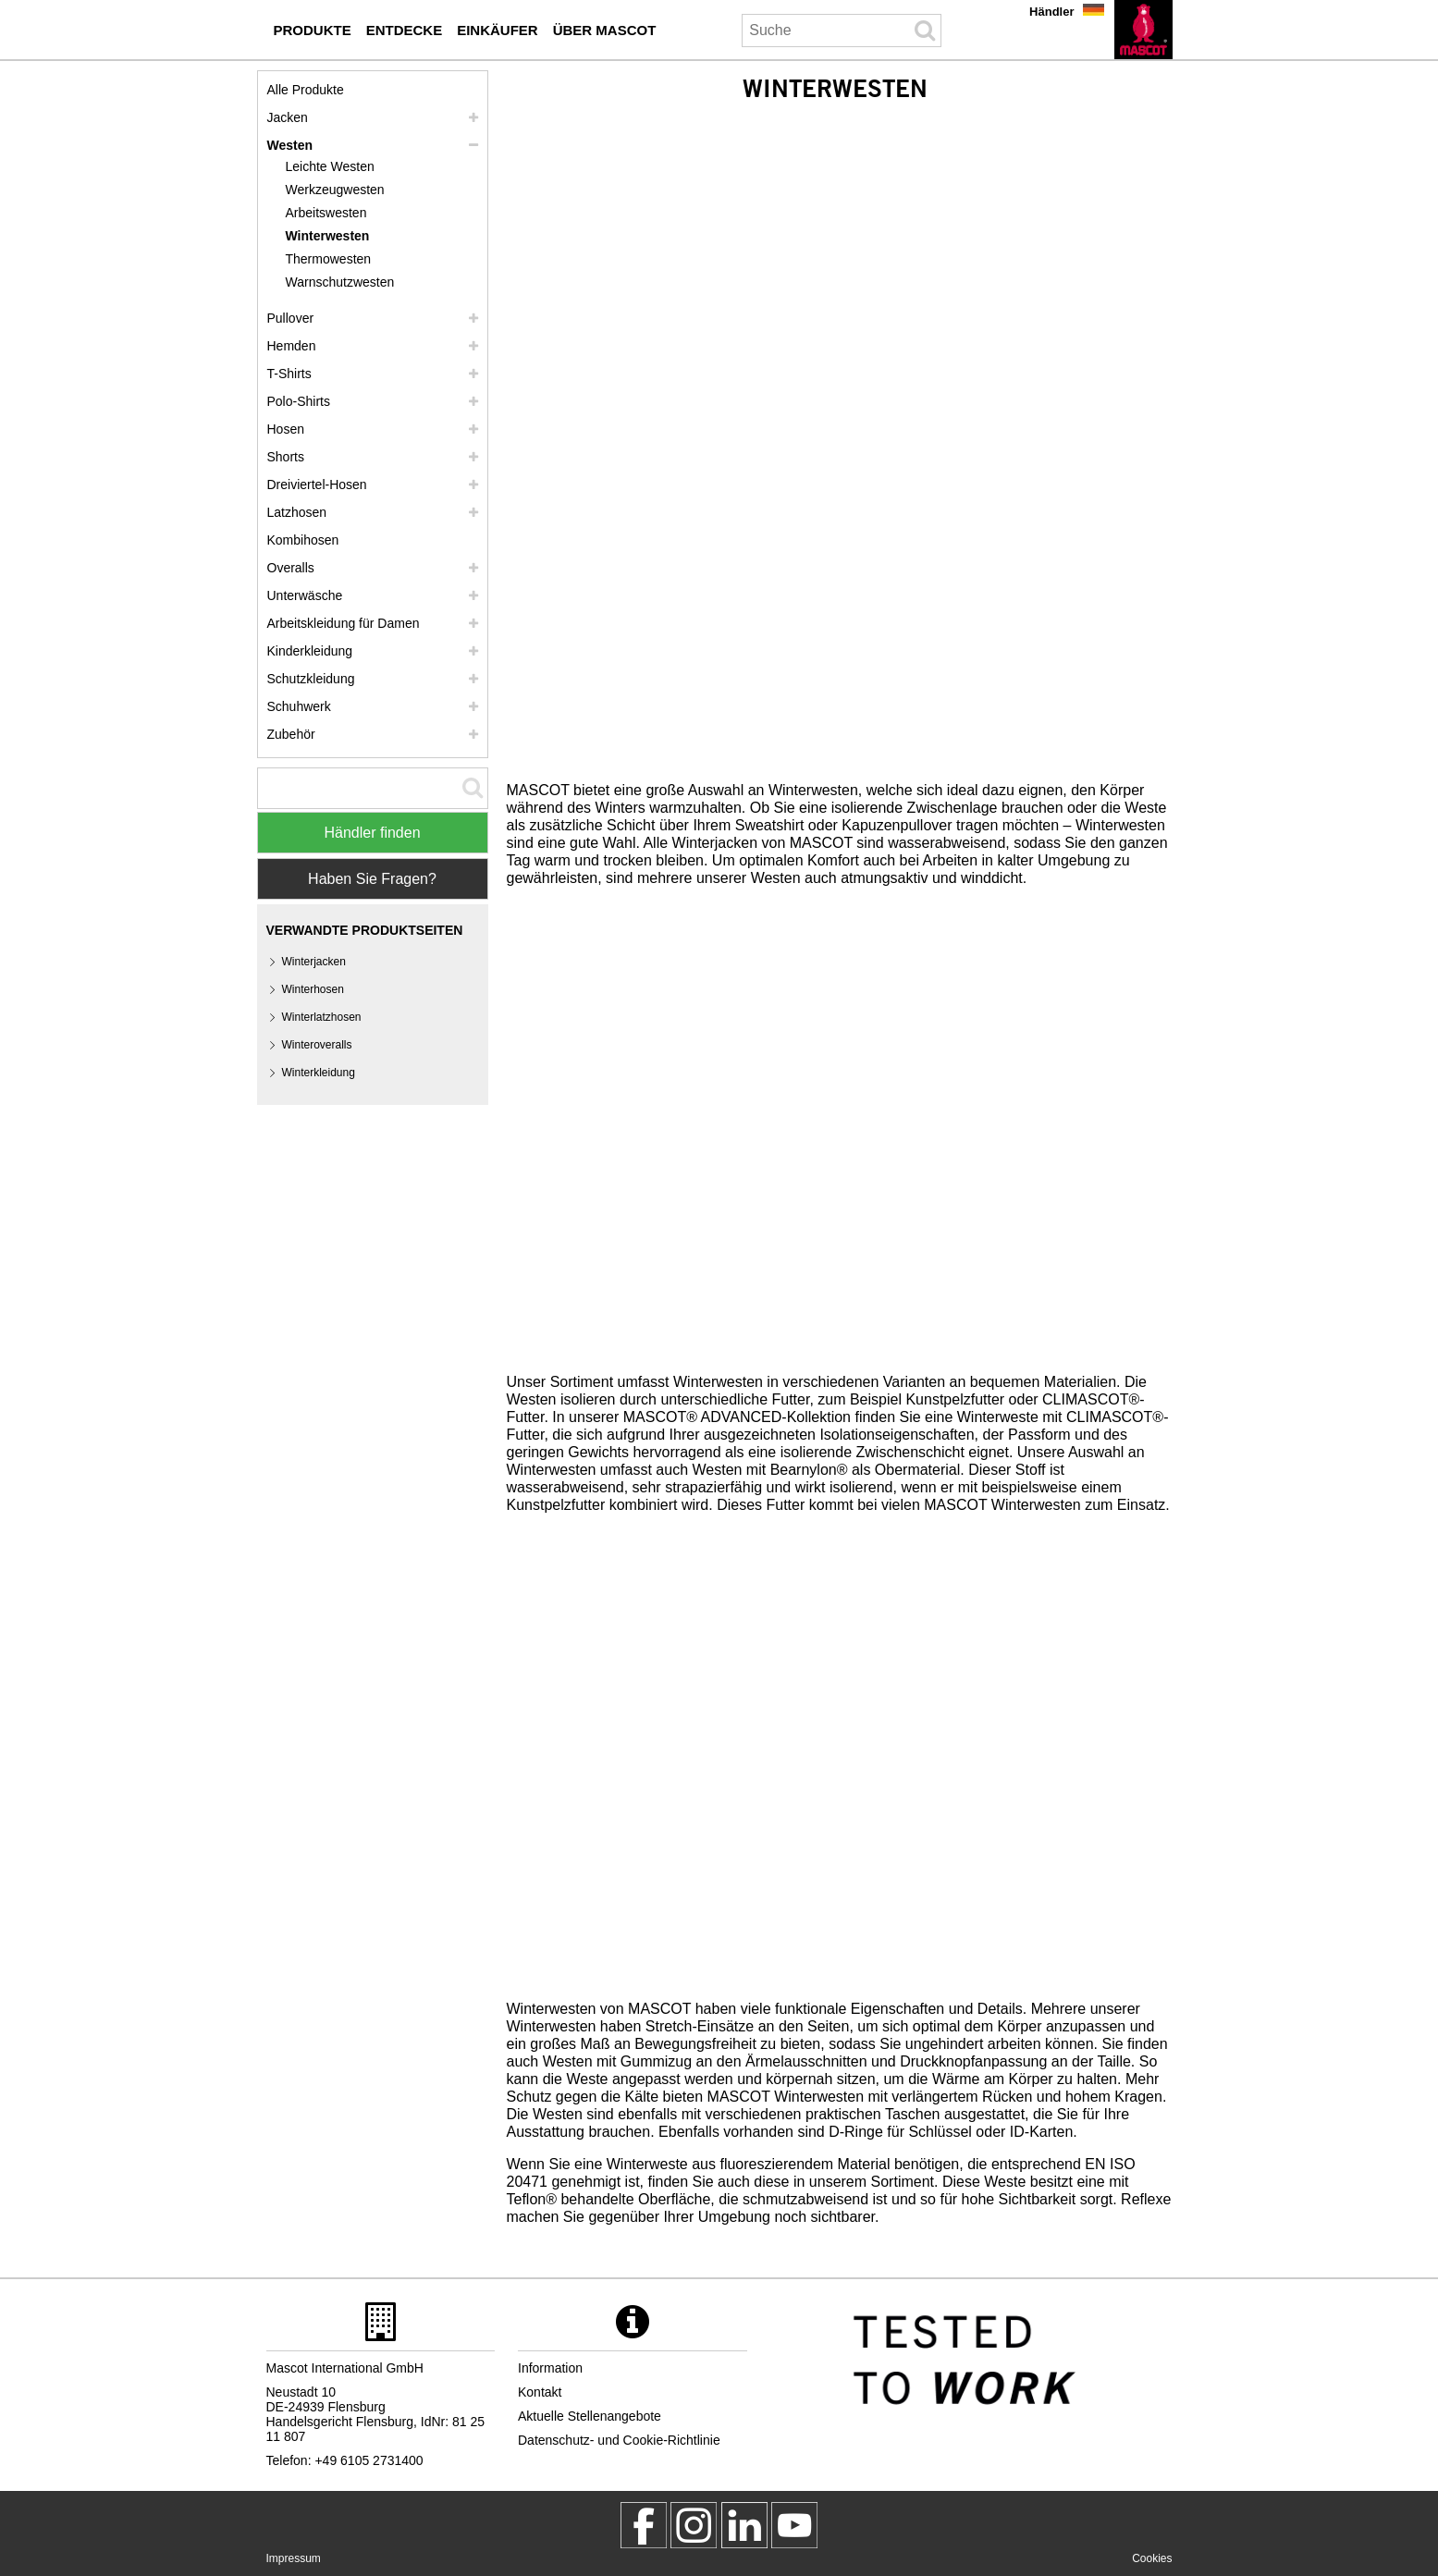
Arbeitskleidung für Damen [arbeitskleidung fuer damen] (343, 623)
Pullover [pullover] (290, 318)
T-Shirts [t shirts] (289, 373)
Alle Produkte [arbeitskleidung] (305, 89)
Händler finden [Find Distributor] (372, 832)
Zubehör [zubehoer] (291, 734)
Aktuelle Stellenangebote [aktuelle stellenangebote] (589, 2416)
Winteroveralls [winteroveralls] (317, 1044)
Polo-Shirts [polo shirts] (298, 401)
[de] (1143, 29)
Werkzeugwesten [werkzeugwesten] (335, 189)
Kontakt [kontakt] (539, 2392)
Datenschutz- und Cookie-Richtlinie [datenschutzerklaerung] (619, 2440)
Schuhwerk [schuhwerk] (299, 706)
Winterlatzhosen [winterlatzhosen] (322, 1017)
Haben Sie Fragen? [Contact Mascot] (372, 879)
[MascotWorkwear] (644, 2525)
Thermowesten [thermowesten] (329, 258)
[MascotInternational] (794, 2525)
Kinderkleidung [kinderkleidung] (310, 651)
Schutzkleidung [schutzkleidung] (311, 678)
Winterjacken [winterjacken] (314, 961)
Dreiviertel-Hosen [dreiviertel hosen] (317, 484)
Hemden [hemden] (291, 345)
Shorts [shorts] (285, 456)
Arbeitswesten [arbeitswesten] (326, 212)
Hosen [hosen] (285, 429)
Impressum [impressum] (293, 2558)
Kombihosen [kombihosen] (303, 540)
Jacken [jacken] (287, 117)
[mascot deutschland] (744, 2525)
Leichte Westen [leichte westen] (330, 166)
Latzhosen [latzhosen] (297, 512)
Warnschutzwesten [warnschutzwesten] (340, 282)
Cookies (1152, 2558)
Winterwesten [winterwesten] (328, 235)
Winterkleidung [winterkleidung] (318, 1072)
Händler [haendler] (1051, 11)
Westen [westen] (290, 145)
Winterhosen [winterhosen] (313, 989)
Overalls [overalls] (290, 567)
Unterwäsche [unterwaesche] (305, 595)
